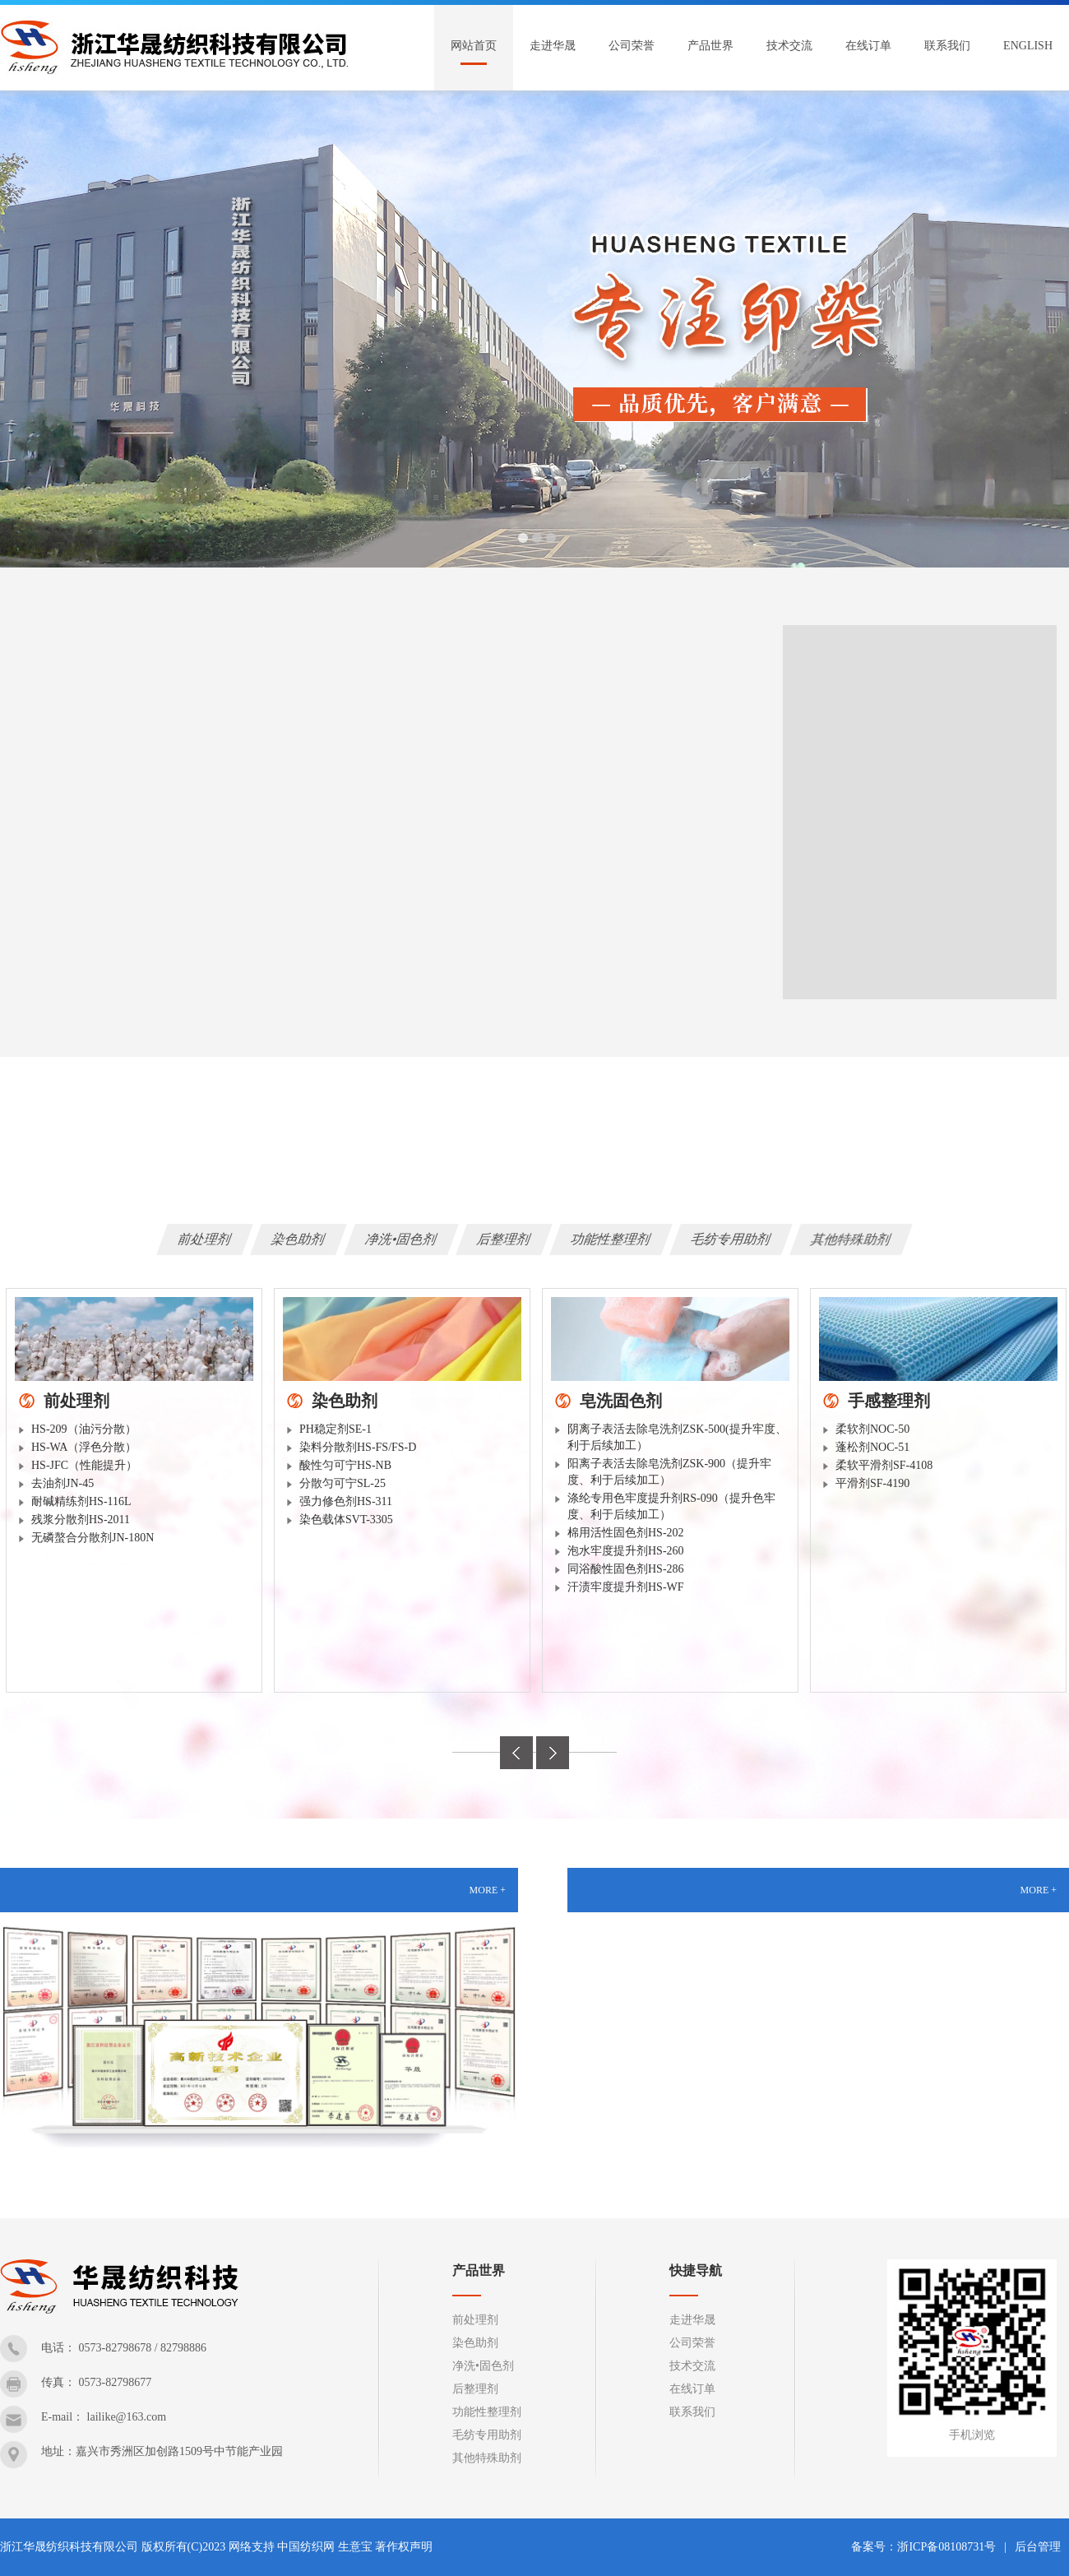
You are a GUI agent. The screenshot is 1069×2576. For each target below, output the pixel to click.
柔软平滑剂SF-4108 (883, 1465)
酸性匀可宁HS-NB (345, 1465)
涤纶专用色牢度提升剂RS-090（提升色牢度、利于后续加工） (671, 1506)
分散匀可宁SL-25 (342, 1483)
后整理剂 (504, 1239)
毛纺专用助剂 (731, 1239)
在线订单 (868, 45)
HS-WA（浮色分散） (84, 1447)
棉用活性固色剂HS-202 (625, 1533)
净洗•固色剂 (401, 1239)
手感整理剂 (889, 1401)
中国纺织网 (306, 2547)
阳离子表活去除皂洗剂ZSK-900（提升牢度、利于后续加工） (669, 1471)
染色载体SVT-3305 (346, 1519)
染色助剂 (298, 1239)
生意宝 (355, 2547)
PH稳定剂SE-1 (335, 1429)
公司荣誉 (632, 45)
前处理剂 (205, 1239)
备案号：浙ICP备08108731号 (923, 2547)
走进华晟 (553, 45)
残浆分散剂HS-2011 (80, 1519)
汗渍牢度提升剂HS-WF (625, 1587)
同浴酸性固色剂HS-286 (625, 1569)
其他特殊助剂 (851, 1239)
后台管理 (1038, 2547)
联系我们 (947, 45)
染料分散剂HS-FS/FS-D (357, 1447)
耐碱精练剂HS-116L (81, 1501)
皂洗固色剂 (621, 1401)
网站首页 (474, 45)
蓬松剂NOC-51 (872, 1447)
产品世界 (710, 45)
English (1028, 45)
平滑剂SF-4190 (872, 1483)
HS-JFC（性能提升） (84, 1465)
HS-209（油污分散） (84, 1429)
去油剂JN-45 (62, 1483)
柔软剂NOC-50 (872, 1429)
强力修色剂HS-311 (345, 1501)
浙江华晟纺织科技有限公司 (69, 2547)
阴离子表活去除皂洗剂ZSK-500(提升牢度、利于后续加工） (677, 1437)
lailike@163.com (126, 2417)
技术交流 (789, 45)
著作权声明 (404, 2547)
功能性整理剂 (611, 1239)
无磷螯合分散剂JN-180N (92, 1537)
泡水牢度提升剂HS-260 (625, 1551)
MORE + (488, 1890)
